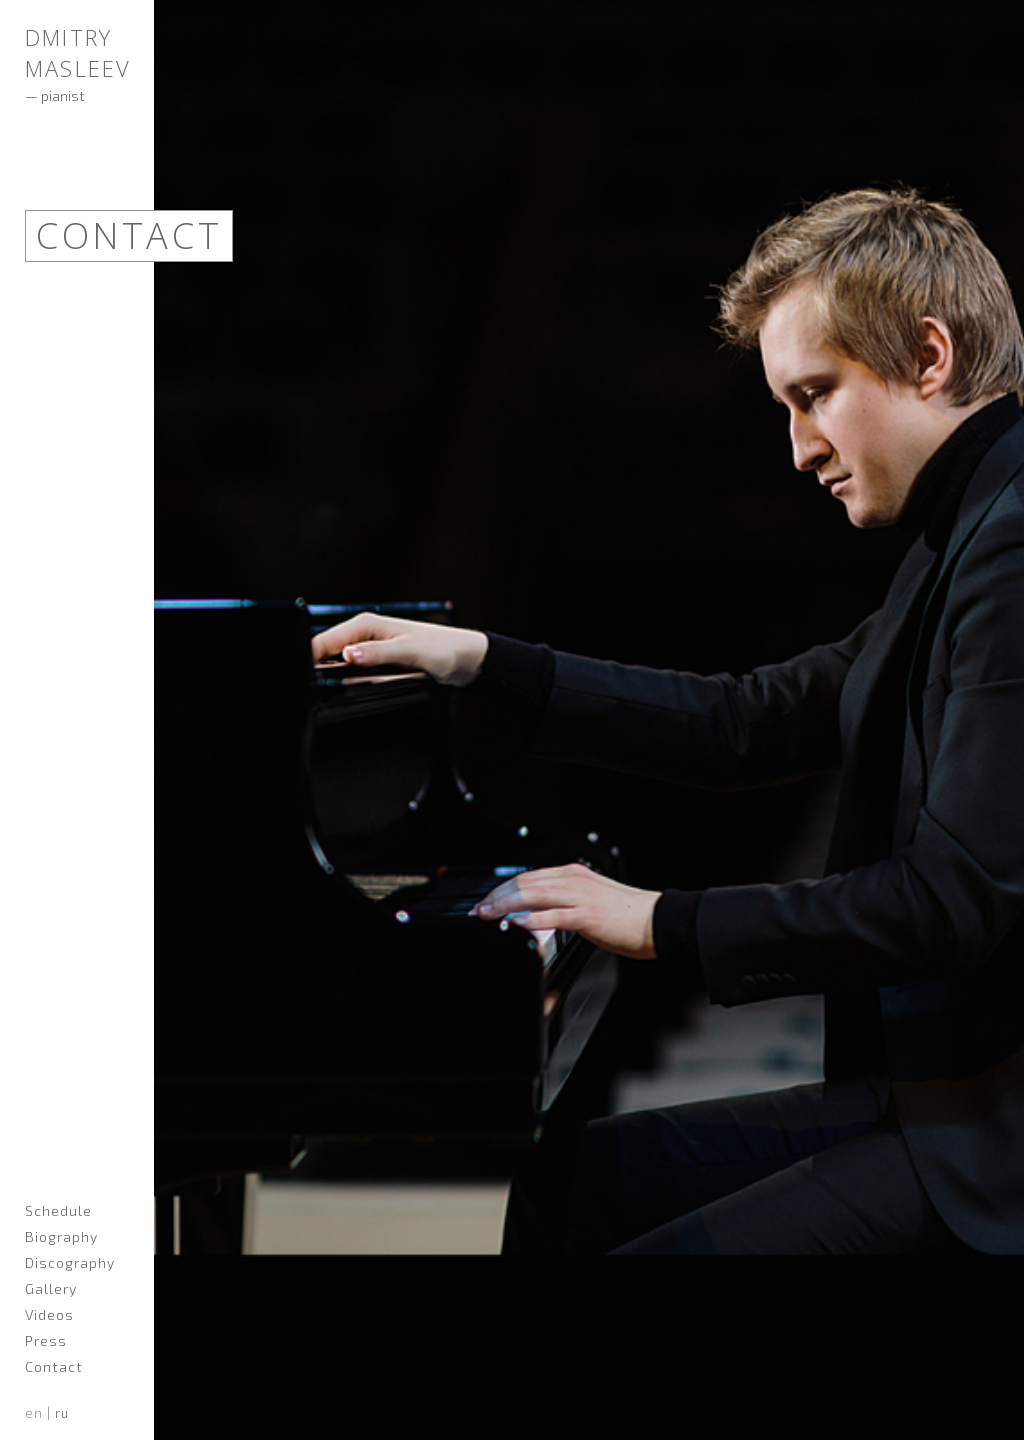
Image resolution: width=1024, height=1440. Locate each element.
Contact (54, 1366)
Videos (49, 1314)
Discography (70, 1262)
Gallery (51, 1288)
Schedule (58, 1210)
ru (62, 1413)
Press (46, 1340)
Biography (61, 1236)
